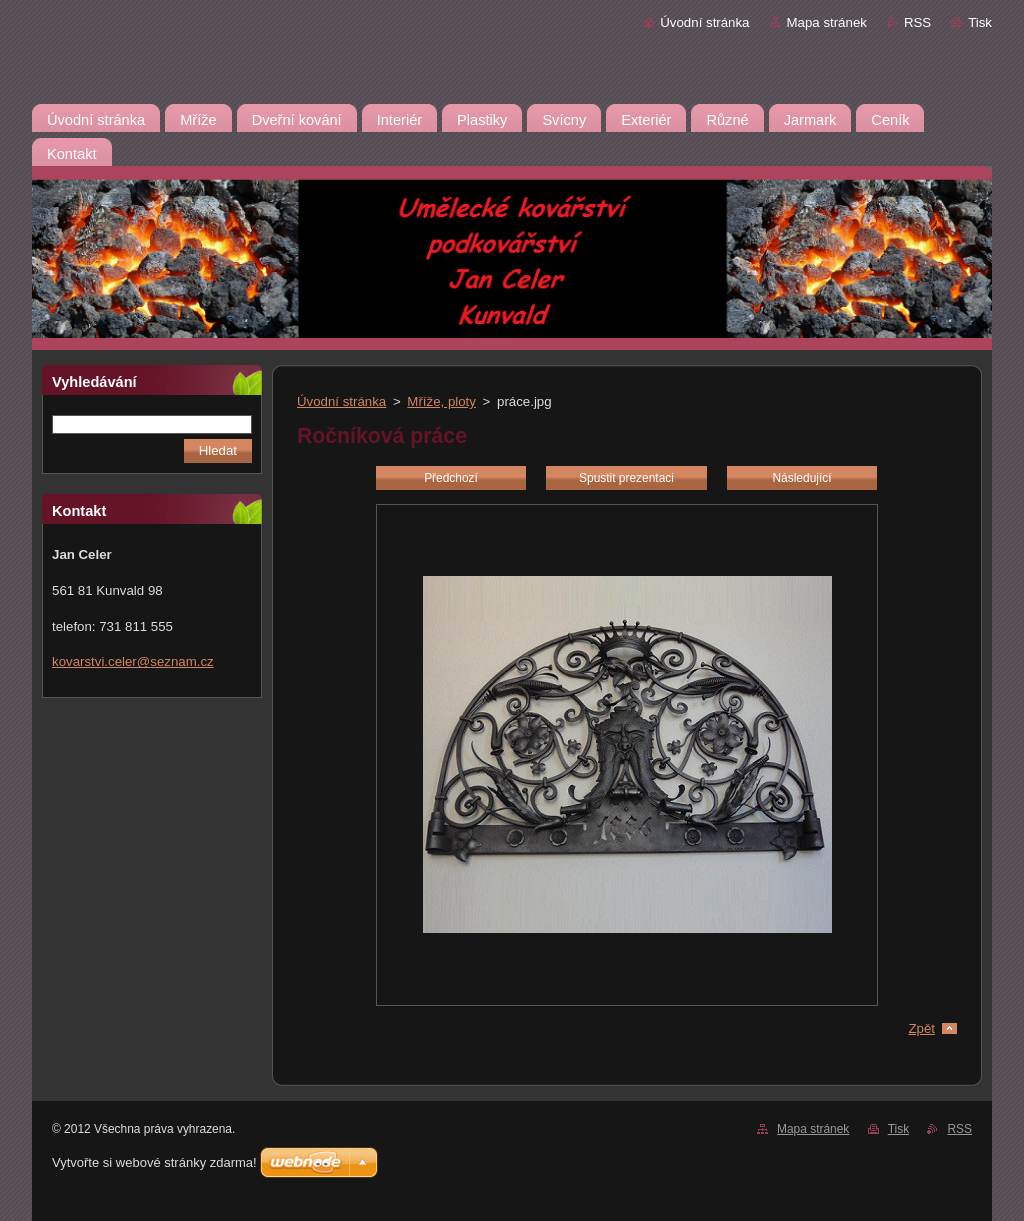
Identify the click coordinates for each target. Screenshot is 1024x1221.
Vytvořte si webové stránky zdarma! (154, 1162)
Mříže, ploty (441, 401)
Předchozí (451, 478)
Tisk (980, 22)
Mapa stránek (827, 22)
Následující (801, 478)
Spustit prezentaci (626, 478)
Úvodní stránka (704, 22)
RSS (917, 22)
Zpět (921, 1028)
